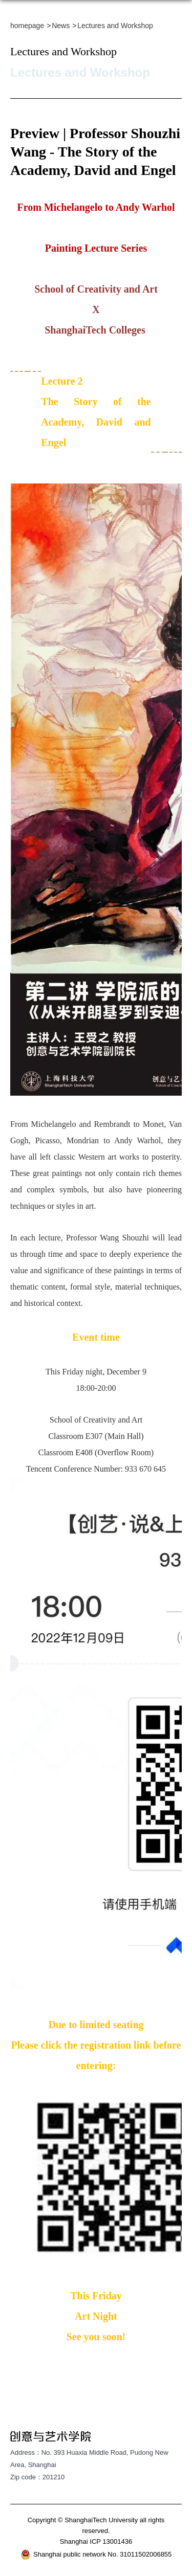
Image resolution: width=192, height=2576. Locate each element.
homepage (27, 25)
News (61, 25)
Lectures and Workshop (115, 25)
